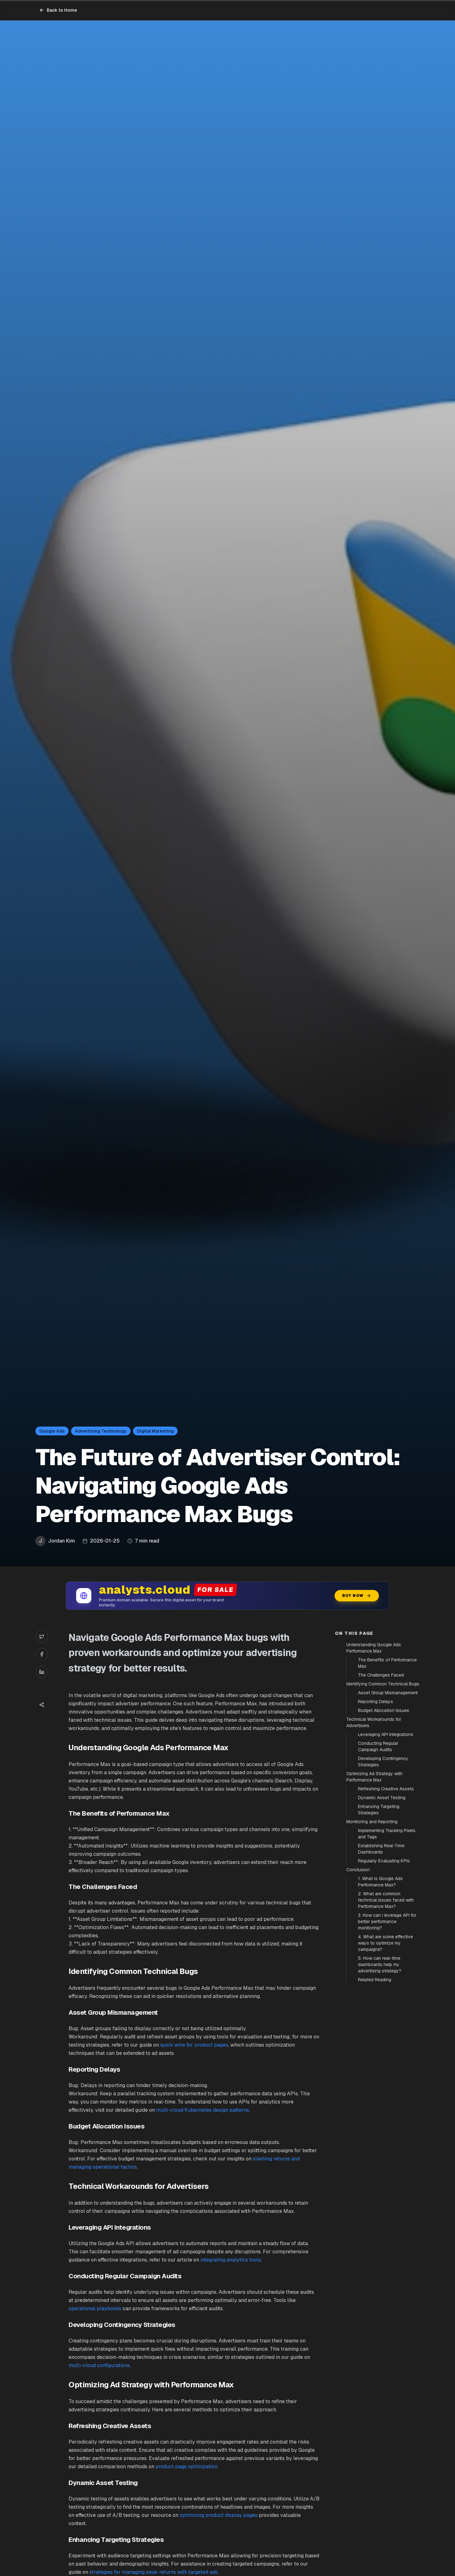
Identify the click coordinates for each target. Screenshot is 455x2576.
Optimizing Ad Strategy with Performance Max (374, 1777)
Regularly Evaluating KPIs (384, 1861)
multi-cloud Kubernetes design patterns (202, 2110)
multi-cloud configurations (99, 2365)
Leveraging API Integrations (385, 1734)
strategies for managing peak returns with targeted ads (153, 2572)
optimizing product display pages (218, 2515)
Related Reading (374, 1979)
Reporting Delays (375, 1701)
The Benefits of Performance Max (387, 1663)
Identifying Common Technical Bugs (382, 1684)
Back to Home (58, 10)
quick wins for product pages (194, 2045)
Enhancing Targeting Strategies (378, 1810)
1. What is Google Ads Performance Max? (380, 1882)
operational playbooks (95, 2308)
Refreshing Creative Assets (386, 1789)
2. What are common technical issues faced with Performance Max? (386, 1900)
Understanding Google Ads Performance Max (373, 1648)
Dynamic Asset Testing (381, 1797)
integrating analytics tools (230, 2259)
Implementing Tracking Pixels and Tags (387, 1834)
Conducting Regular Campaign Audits (378, 1746)
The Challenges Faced (381, 1675)
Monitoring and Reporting (371, 1821)
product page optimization (186, 2466)
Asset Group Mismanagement (388, 1693)
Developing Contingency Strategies (383, 1762)
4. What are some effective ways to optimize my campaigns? (385, 1943)
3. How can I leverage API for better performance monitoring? (387, 1921)
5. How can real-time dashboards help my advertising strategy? (379, 1964)
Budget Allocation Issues (383, 1710)
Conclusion (358, 1870)
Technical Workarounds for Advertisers (373, 1722)
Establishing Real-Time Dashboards (381, 1849)
